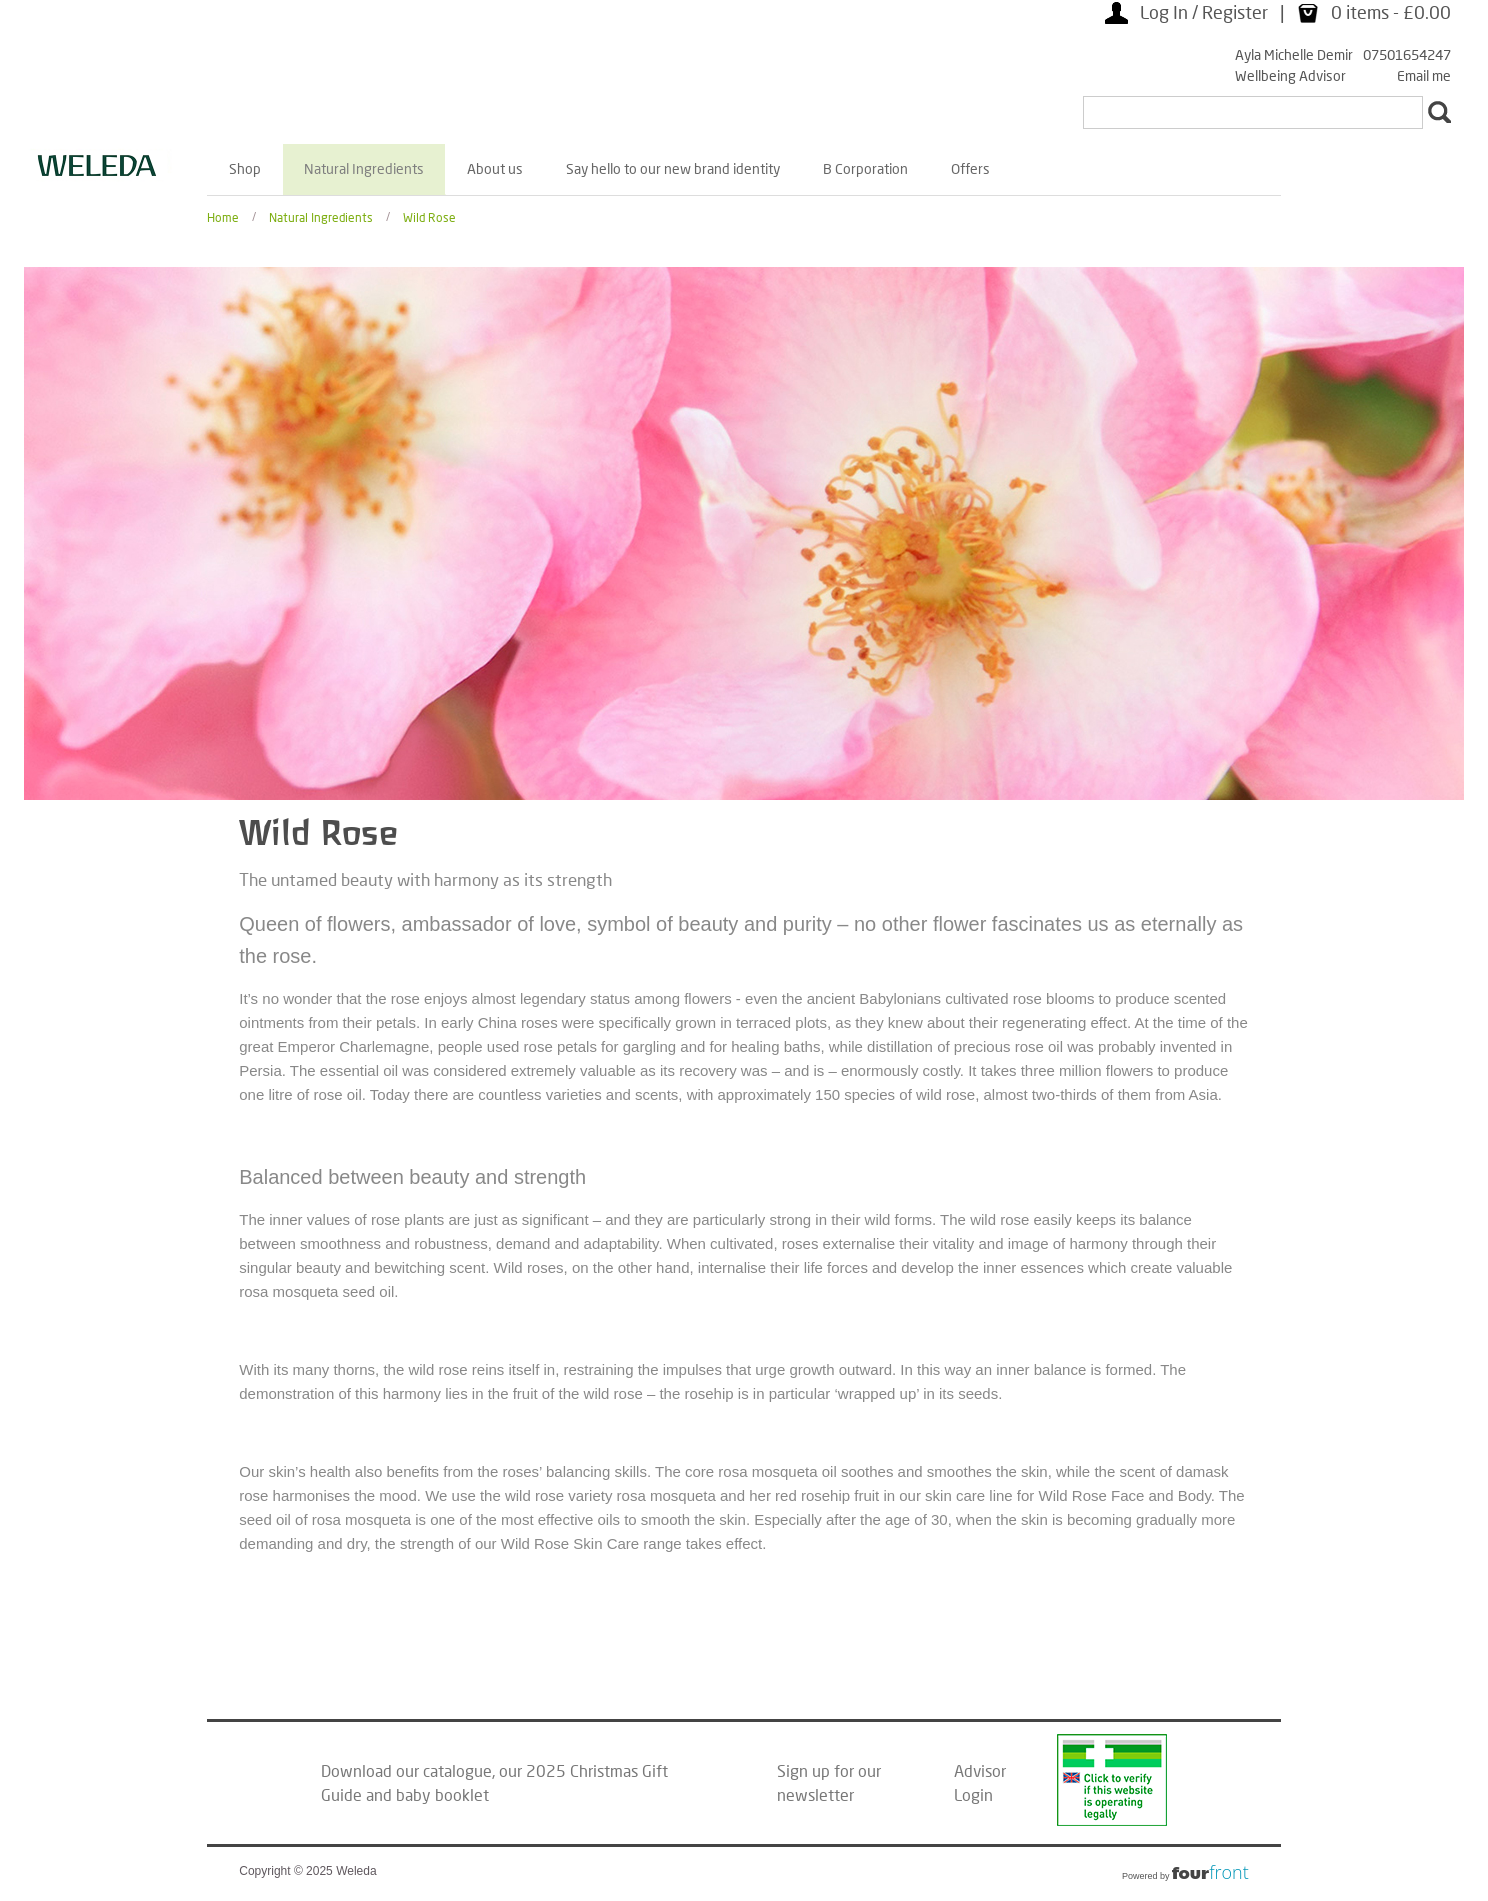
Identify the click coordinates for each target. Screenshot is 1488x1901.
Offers (970, 168)
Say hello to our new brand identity (673, 168)
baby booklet (442, 1794)
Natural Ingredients (364, 168)
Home (223, 216)
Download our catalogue (406, 1770)
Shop (245, 168)
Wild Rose (429, 216)
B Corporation (865, 168)
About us (495, 168)
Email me (1424, 75)
